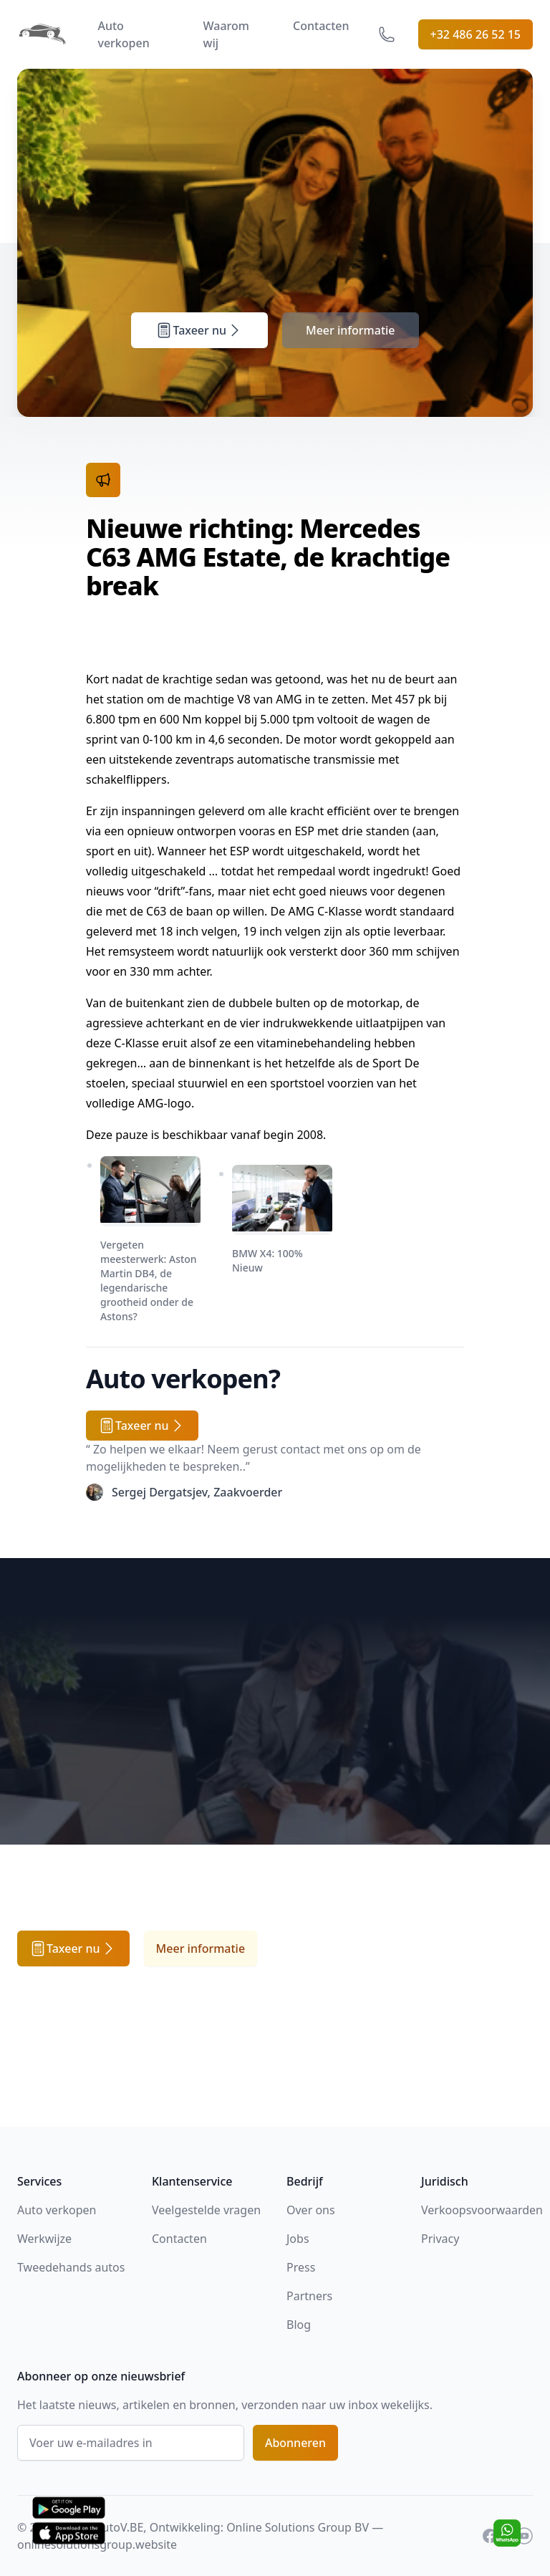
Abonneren (295, 2443)
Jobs (297, 2238)
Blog (298, 2324)
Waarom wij (226, 34)
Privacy (440, 2238)
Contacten (321, 26)
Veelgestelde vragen (206, 2210)
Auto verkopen (123, 34)
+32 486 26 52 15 (475, 34)
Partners (309, 2296)
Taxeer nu (199, 330)
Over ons (310, 2210)
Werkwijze (44, 2238)
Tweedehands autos (71, 2267)
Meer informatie (350, 330)
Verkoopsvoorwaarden (482, 2210)
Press (300, 2267)
